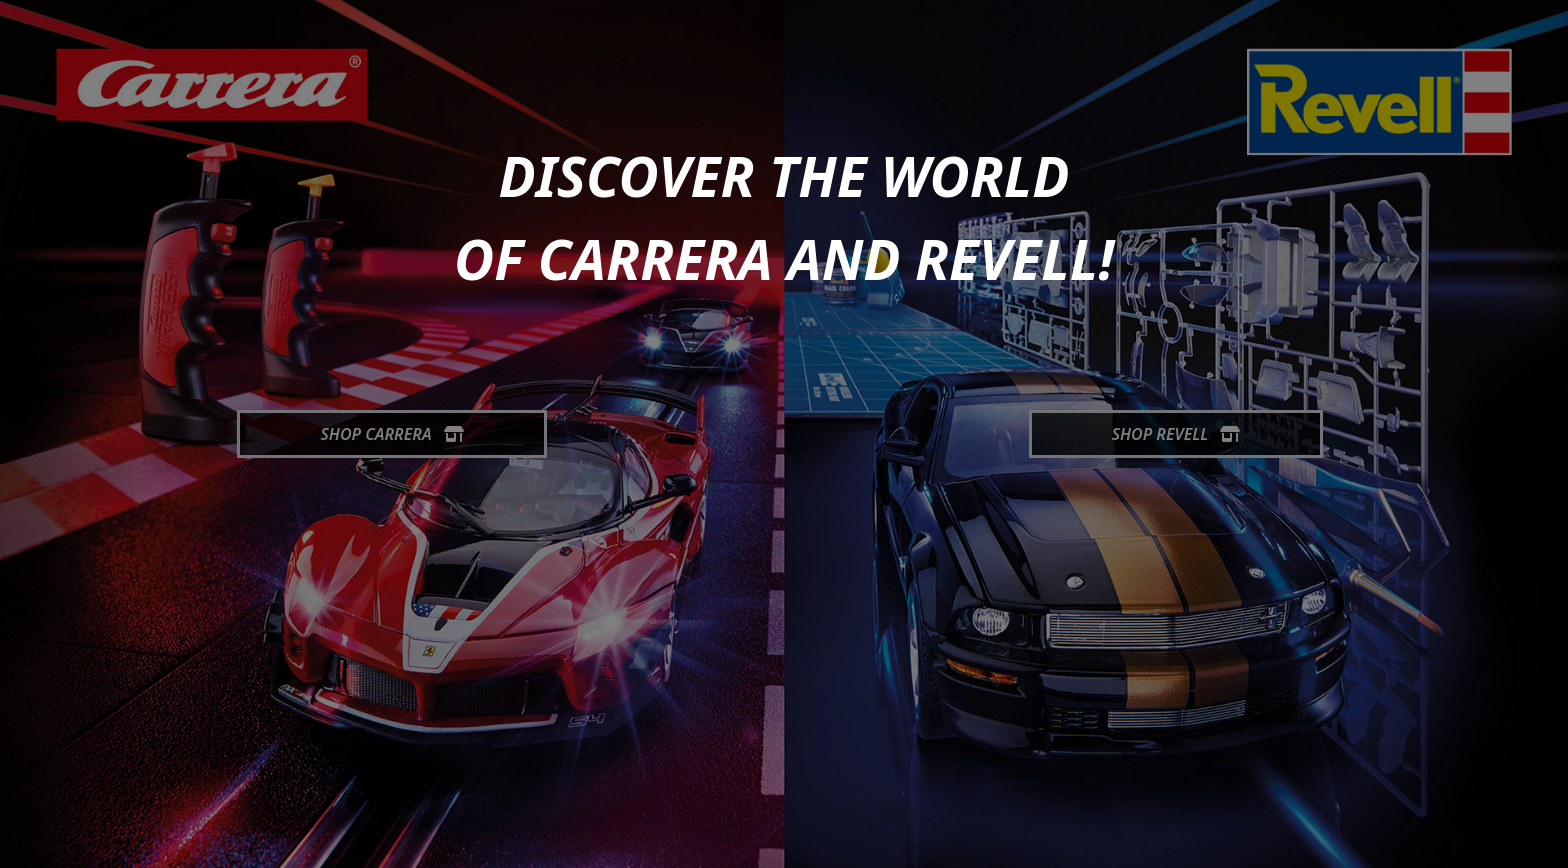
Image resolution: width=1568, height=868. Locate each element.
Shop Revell (1176, 434)
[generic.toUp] (1544, 840)
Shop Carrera (391, 434)
